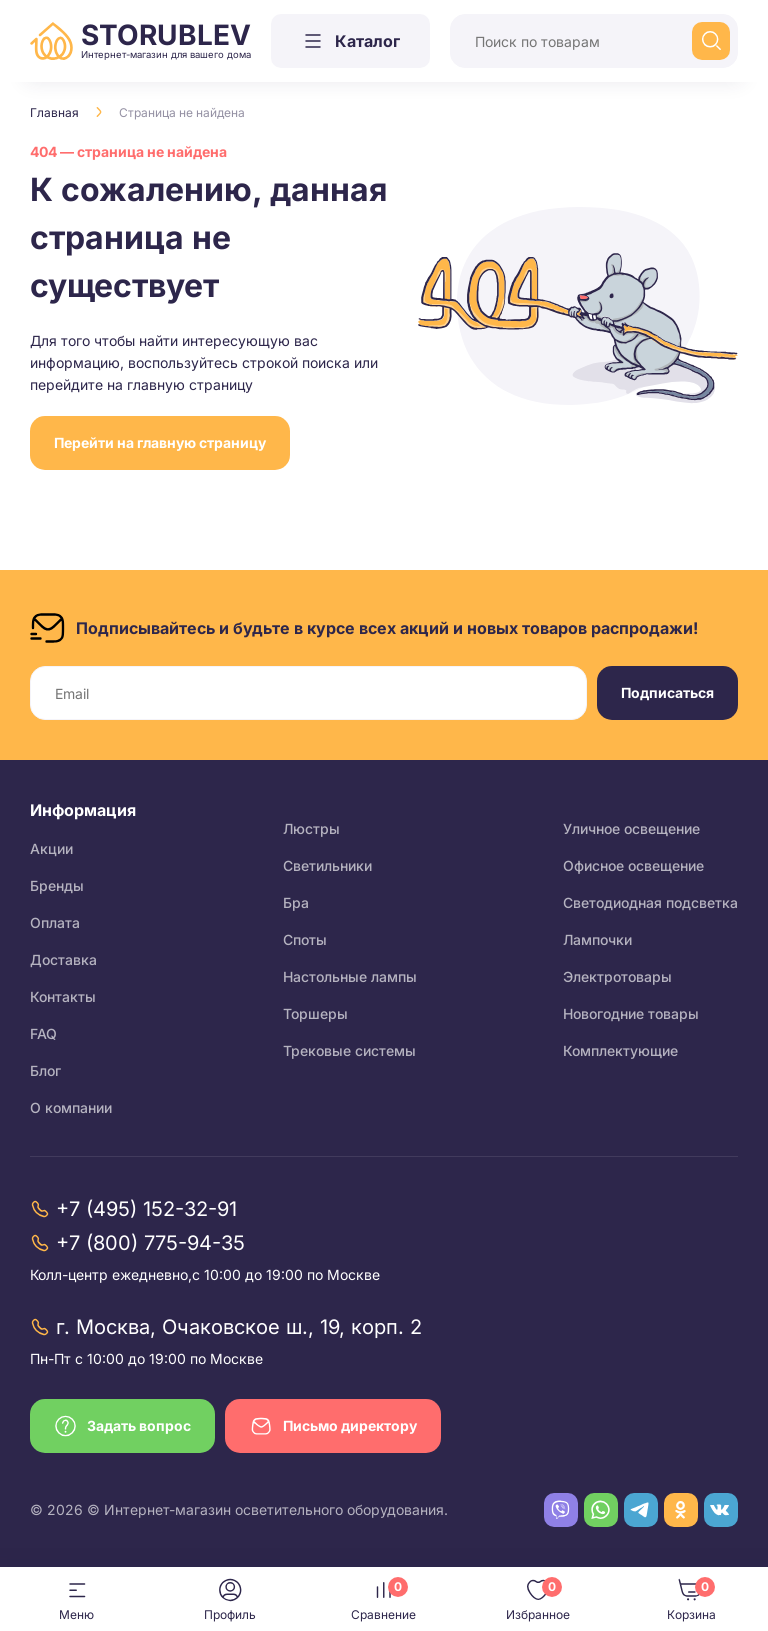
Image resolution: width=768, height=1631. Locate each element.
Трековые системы (349, 1050)
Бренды (57, 885)
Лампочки (597, 939)
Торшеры (315, 1013)
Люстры (311, 828)
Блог (45, 1070)
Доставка (63, 959)
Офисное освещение (633, 865)
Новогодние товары (631, 1013)
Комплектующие (620, 1050)
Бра (296, 902)
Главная (54, 112)
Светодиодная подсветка (650, 902)
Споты (305, 939)
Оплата (55, 922)
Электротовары (617, 976)
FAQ (43, 1033)
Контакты (63, 996)
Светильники (327, 865)
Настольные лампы (350, 976)
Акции (51, 848)
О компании (71, 1107)
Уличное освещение (631, 828)
